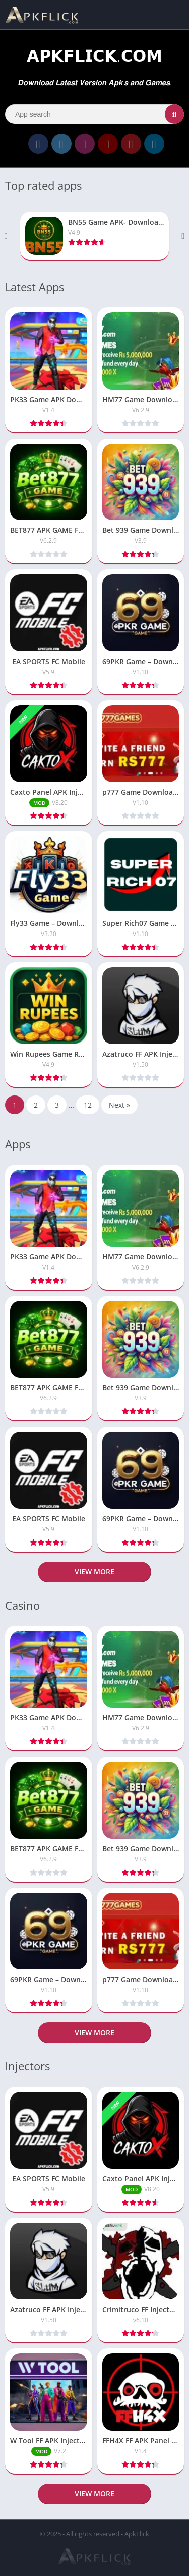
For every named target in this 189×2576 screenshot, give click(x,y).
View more (94, 1571)
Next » (119, 1105)
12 (88, 1105)
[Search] (94, 114)
